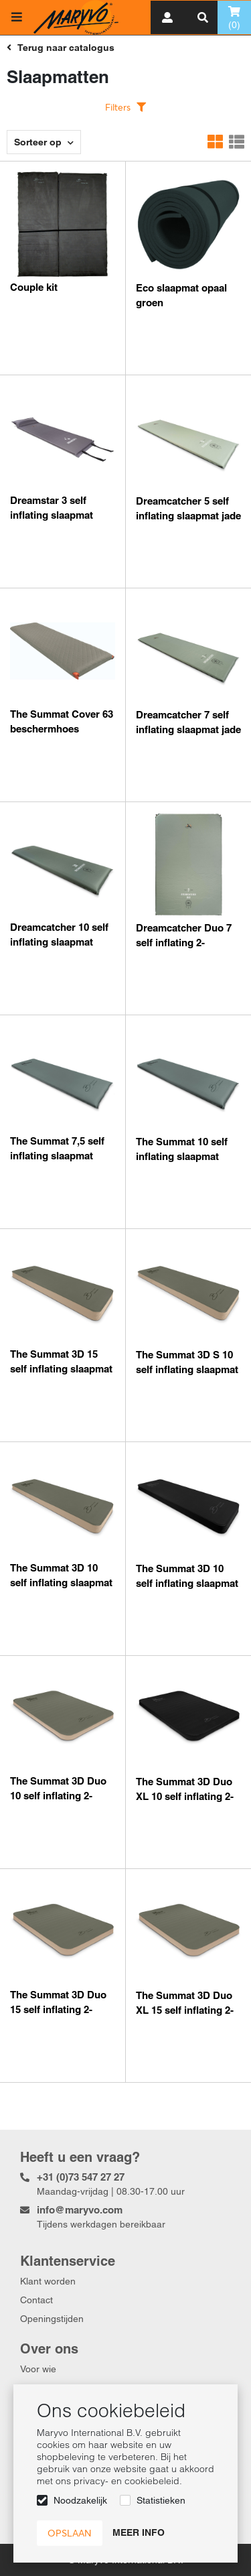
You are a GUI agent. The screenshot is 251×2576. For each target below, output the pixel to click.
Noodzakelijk (80, 2500)
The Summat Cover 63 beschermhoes (61, 721)
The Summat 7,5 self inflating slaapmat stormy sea (57, 1155)
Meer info (138, 2532)
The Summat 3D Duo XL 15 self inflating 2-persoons (185, 2010)
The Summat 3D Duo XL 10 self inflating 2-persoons (185, 1796)
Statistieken (161, 2500)
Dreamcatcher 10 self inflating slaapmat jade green (59, 941)
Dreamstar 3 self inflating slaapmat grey (51, 515)
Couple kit (34, 287)
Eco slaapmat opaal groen (181, 295)
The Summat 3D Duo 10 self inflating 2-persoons (58, 1795)
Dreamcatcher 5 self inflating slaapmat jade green (188, 515)
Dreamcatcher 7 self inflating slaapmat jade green (188, 729)
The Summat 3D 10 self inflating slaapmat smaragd (187, 1583)
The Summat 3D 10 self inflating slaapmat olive (61, 1582)
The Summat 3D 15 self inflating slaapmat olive (61, 1368)
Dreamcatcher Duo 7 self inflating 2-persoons (184, 942)
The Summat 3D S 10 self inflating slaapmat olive (187, 1369)
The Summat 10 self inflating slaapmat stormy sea (182, 1156)
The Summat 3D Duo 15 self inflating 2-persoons (58, 2009)
